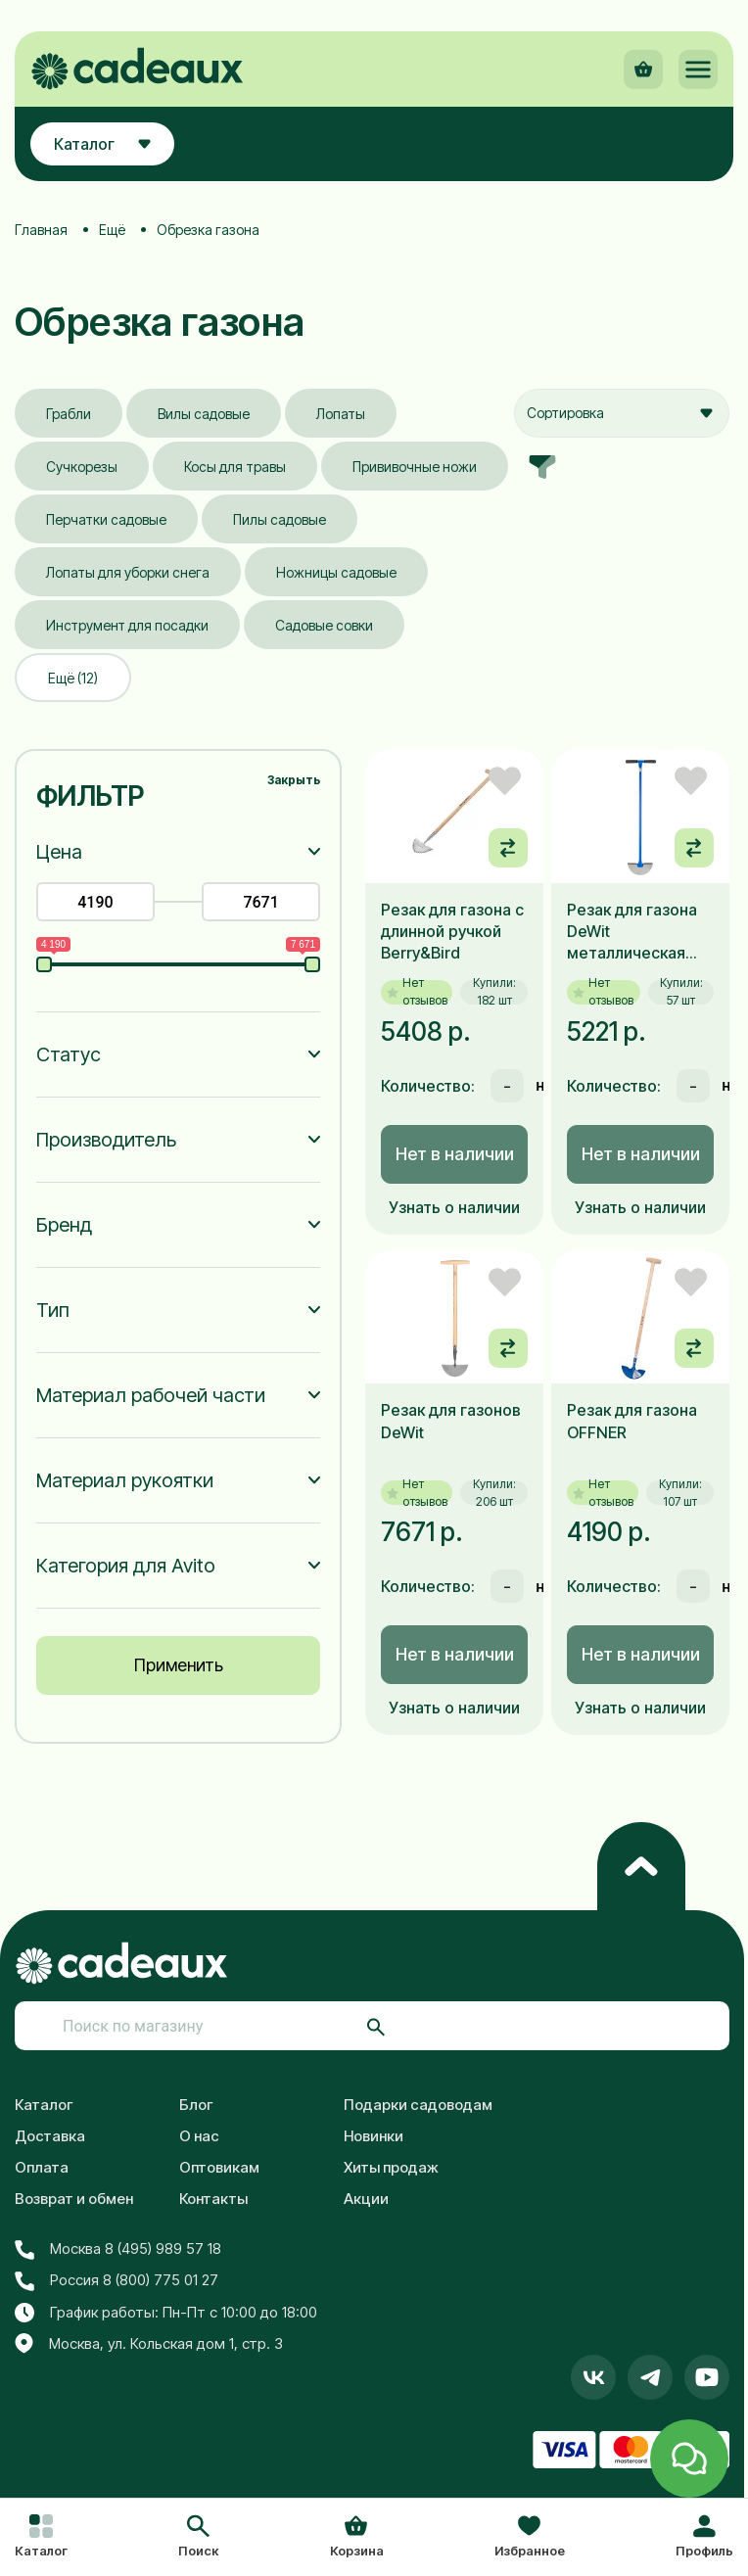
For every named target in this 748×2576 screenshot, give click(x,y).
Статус (68, 1054)
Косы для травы (235, 466)
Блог (196, 2104)
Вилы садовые (204, 413)
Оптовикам (219, 2167)
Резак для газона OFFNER (632, 1420)
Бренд (64, 1225)
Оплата (42, 2167)
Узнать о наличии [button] (454, 1207)
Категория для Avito (125, 1565)
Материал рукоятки (124, 1480)
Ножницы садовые (336, 572)
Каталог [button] (102, 144)
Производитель (106, 1139)
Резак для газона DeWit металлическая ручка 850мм (632, 932)
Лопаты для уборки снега (128, 572)
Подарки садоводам (418, 2104)
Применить (178, 1665)
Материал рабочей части (150, 1395)
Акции (366, 2198)
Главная (41, 229)
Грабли (68, 413)
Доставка (50, 2136)
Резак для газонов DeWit (451, 1420)
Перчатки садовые (106, 519)
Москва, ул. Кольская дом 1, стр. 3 (149, 2344)
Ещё (112, 229)
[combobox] (621, 413)
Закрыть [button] (293, 780)
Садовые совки (324, 625)
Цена (59, 852)
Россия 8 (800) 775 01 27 (116, 2280)
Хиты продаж (391, 2167)
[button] (198, 2537)
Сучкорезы (81, 466)
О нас (199, 2136)
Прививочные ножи (414, 466)
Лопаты (340, 413)
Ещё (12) (73, 678)
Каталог (44, 2104)
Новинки (373, 2136)
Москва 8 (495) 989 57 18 (118, 2249)
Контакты (213, 2198)
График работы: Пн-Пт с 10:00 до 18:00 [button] (166, 2312)
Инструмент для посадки (127, 625)
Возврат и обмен (74, 2198)
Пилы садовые (279, 519)
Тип (53, 1310)
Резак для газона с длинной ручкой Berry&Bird (452, 931)
